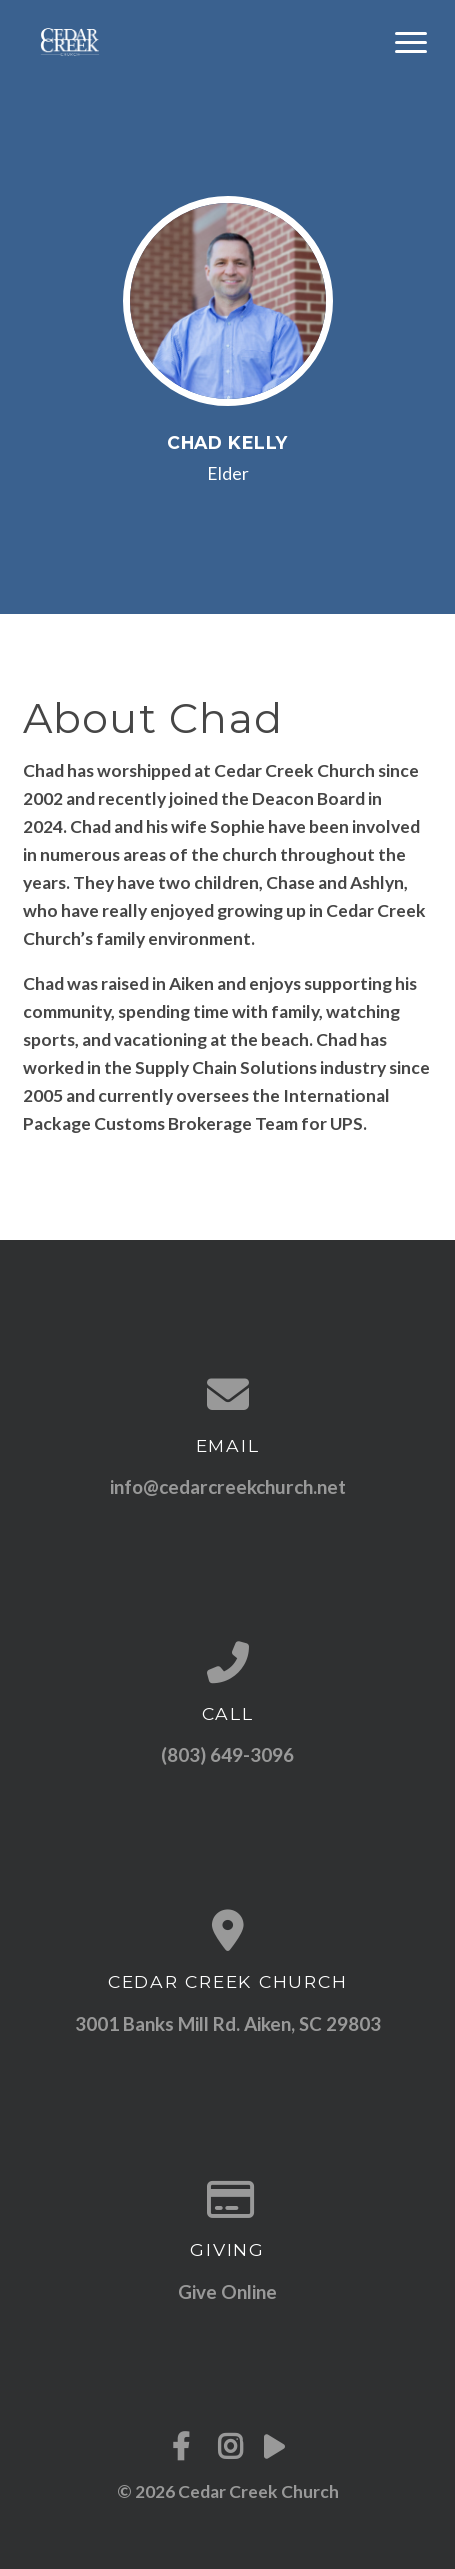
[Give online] (228, 2199)
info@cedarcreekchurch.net (228, 1486)
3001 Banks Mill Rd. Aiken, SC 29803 (228, 2023)
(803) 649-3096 (227, 1754)
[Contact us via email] (228, 1394)
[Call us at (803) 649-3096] (228, 1662)
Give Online (227, 2291)
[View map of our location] (228, 1930)
